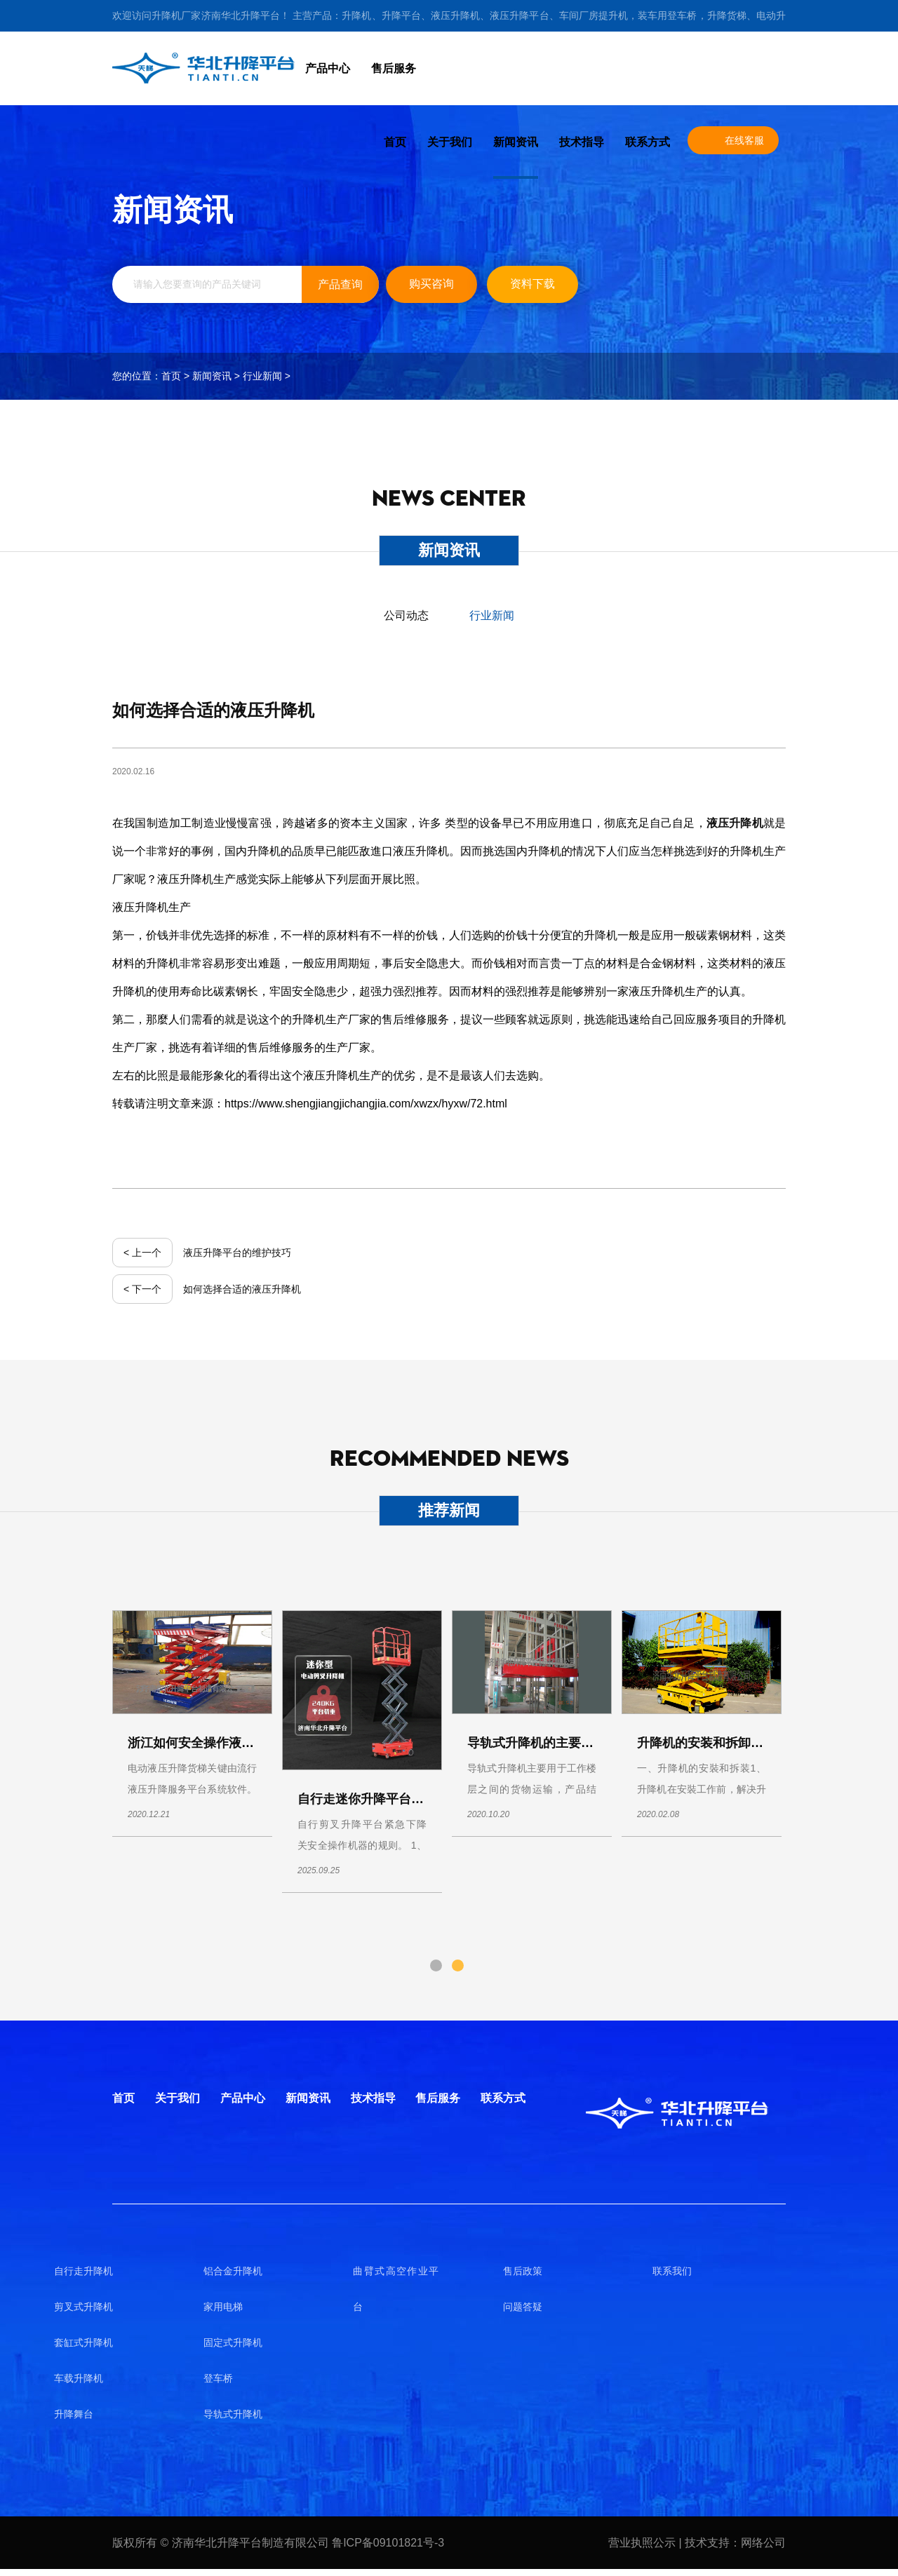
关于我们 (449, 142)
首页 (395, 142)
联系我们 (672, 2271)
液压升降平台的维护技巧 (237, 1252)
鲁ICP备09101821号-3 (388, 2543)
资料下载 (532, 284)
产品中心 (327, 68)
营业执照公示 (643, 2543)
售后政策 (522, 2271)
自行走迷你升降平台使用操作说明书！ (404, 1799)
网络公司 (763, 2543)
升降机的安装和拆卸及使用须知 (725, 1743)
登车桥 (218, 2378)
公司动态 (406, 615)
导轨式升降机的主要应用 (536, 1743)
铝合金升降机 (232, 2271)
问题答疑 (522, 2306)
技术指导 (581, 142)
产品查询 (340, 284)
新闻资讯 (515, 142)
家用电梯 (223, 2306)
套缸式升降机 (83, 2342)
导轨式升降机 (232, 2414)
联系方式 (647, 142)
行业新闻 (262, 376)
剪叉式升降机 (83, 2306)
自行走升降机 (83, 2271)
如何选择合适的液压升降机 (242, 1289)
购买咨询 (431, 284)
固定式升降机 (232, 2342)
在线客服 (744, 140)
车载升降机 (78, 2378)
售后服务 (393, 68)
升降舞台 (73, 2414)
